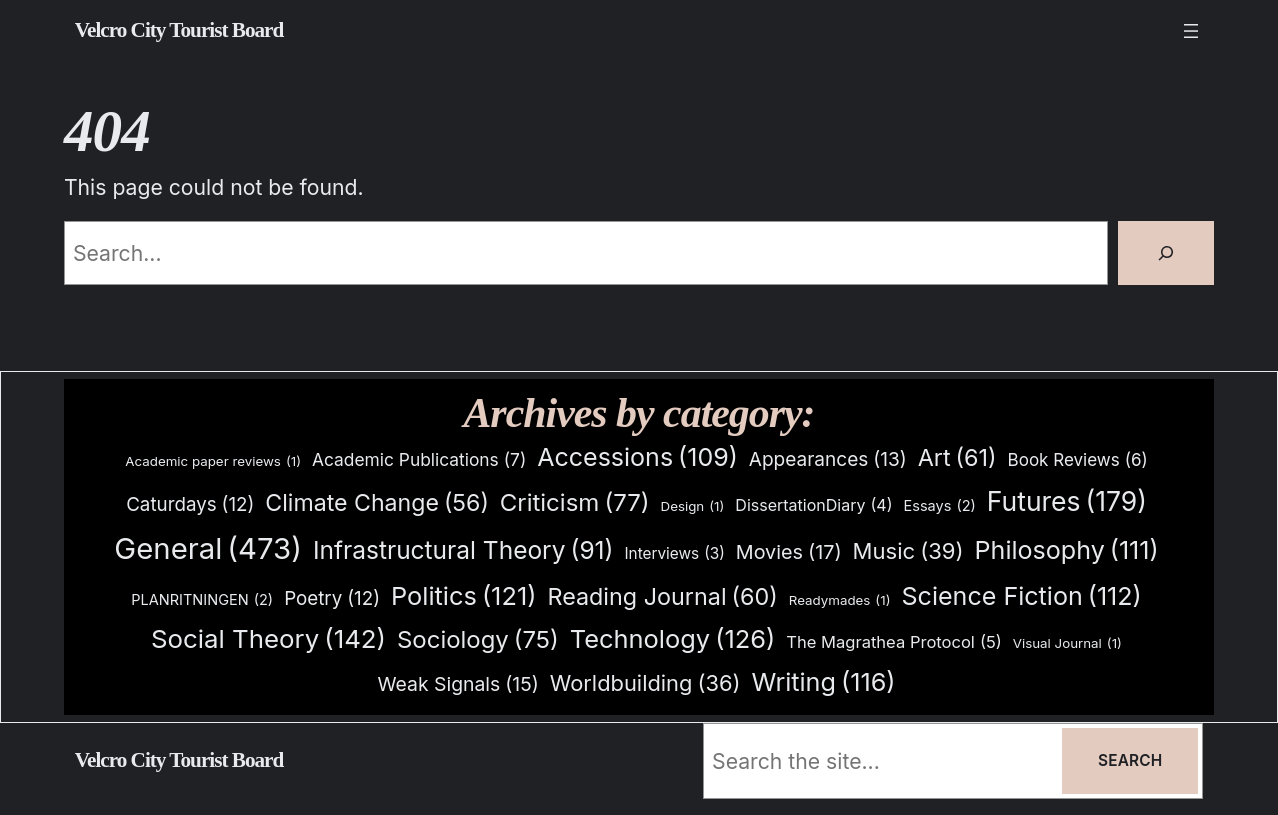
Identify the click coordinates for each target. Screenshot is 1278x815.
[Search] (1166, 253)
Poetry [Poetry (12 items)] (332, 599)
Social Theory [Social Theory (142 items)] (268, 639)
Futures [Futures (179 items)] (1067, 501)
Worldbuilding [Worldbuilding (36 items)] (645, 683)
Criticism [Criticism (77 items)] (575, 503)
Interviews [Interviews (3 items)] (674, 554)
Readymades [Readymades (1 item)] (840, 600)
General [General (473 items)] (208, 549)
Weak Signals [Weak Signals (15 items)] (457, 684)
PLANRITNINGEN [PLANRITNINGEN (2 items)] (202, 600)
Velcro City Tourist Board (179, 30)
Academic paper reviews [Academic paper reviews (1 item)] (213, 461)
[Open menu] (1191, 31)
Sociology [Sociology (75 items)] (478, 640)
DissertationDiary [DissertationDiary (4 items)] (813, 505)
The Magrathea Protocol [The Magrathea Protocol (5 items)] (894, 642)
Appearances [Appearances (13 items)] (828, 460)
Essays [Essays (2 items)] (940, 506)
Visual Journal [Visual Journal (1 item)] (1067, 643)
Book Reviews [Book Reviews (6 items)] (1078, 460)
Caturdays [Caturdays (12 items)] (190, 505)
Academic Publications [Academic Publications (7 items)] (419, 460)
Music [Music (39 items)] (908, 552)
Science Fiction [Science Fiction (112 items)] (1021, 596)
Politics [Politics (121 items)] (463, 595)
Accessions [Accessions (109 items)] (637, 457)
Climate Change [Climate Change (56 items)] (376, 503)
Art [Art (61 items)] (957, 458)
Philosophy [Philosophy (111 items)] (1067, 550)
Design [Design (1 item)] (693, 506)
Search (1130, 760)
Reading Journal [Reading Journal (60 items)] (662, 597)
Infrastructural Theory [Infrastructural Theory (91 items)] (463, 551)
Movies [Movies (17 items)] (789, 553)
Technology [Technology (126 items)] (673, 638)
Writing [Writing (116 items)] (823, 682)
